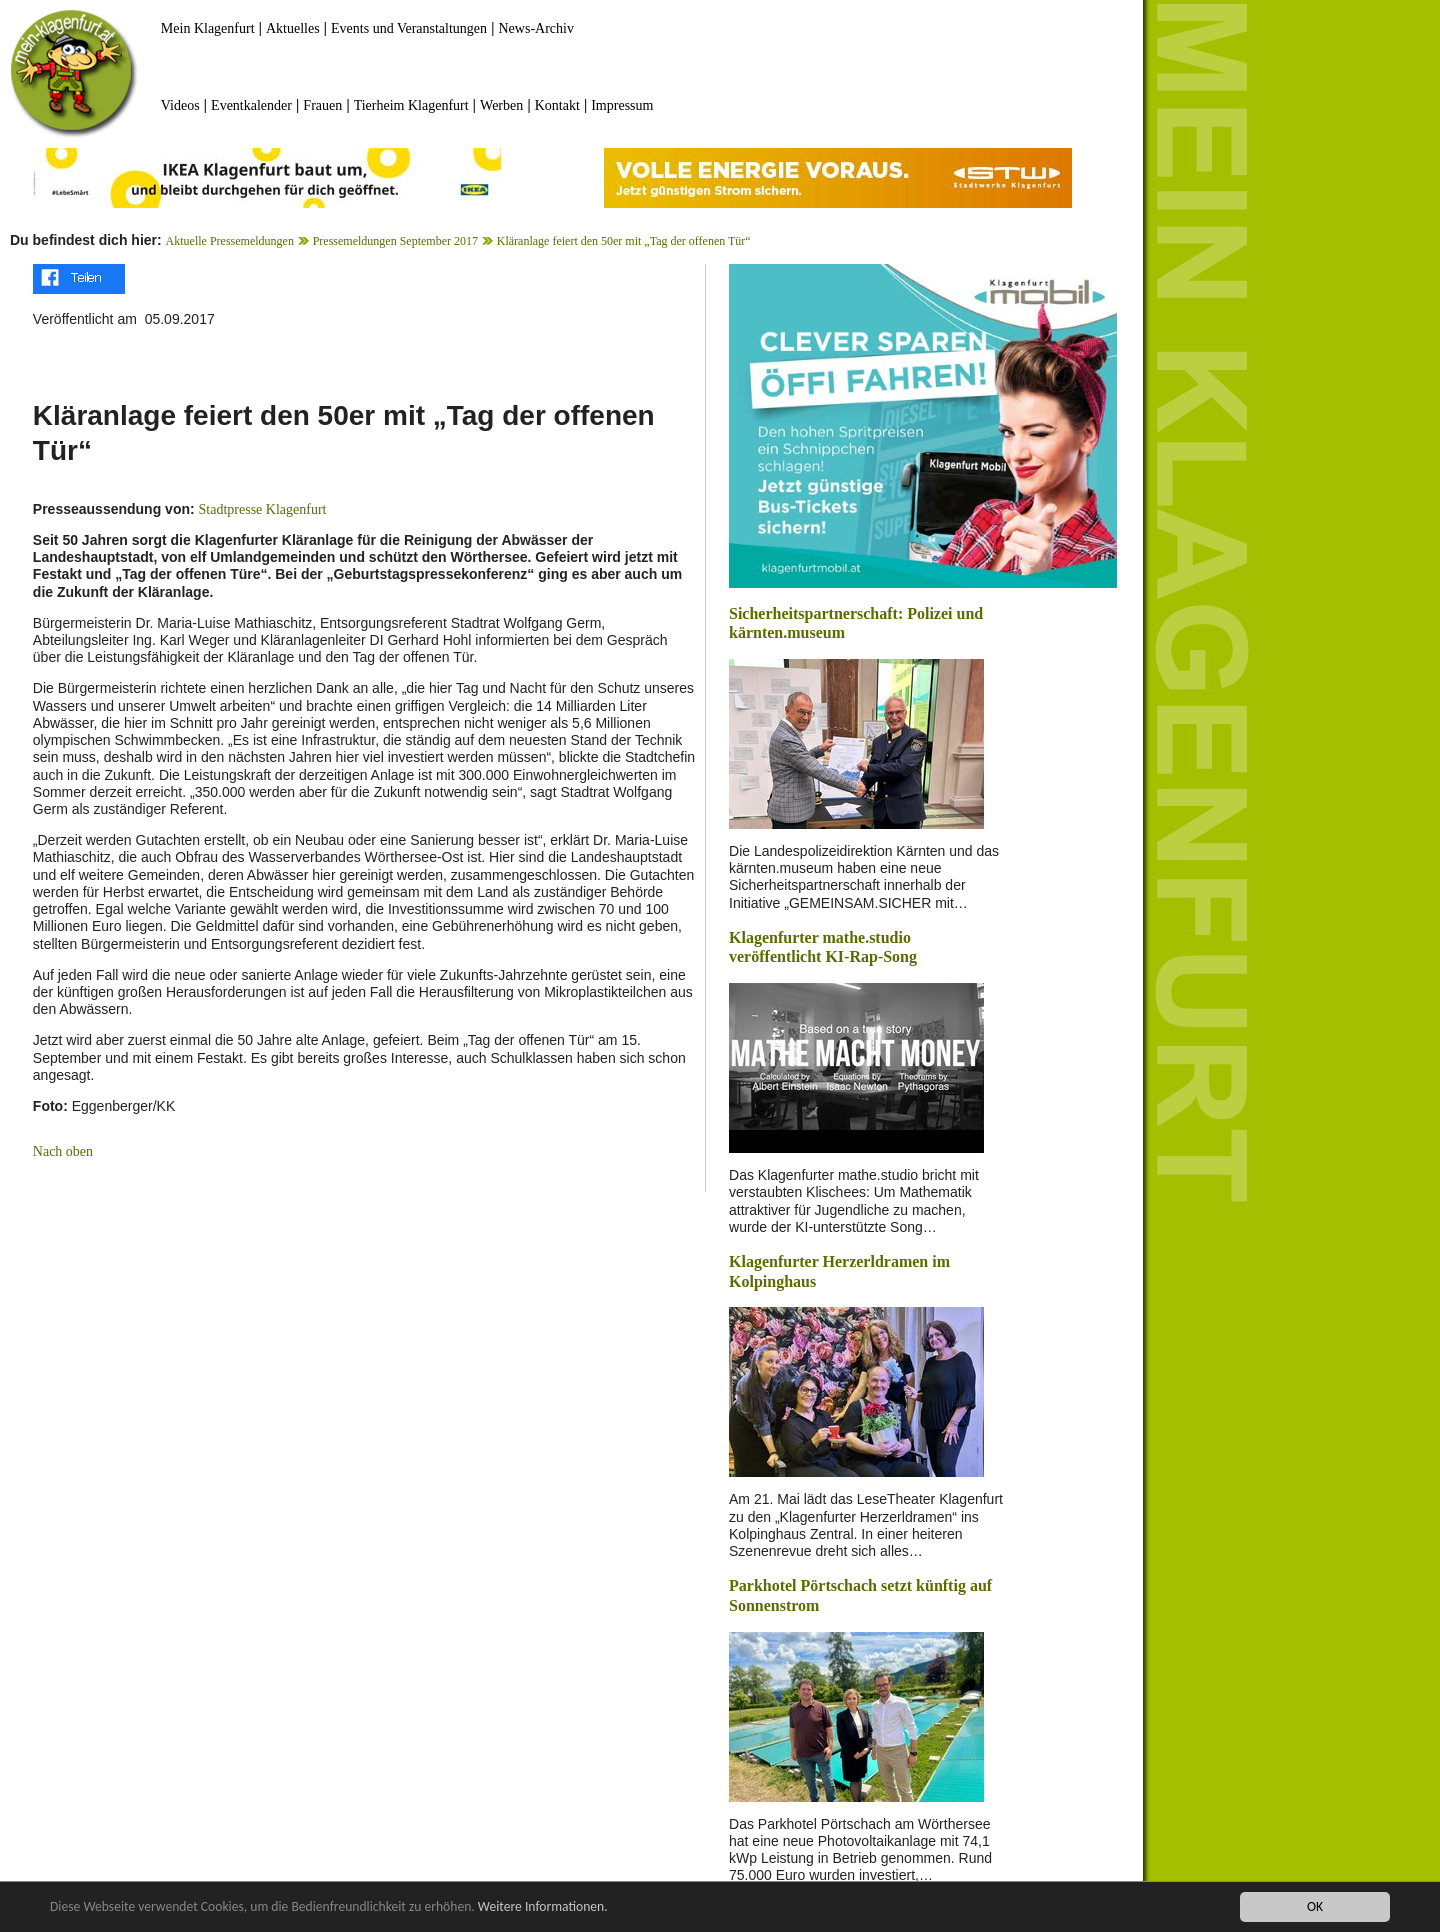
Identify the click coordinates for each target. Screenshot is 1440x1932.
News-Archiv (536, 28)
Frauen (322, 105)
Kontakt (557, 105)
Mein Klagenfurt (208, 28)
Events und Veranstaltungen (409, 28)
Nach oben (63, 1151)
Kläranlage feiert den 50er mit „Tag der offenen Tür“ (624, 241)
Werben (501, 105)
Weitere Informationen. (543, 1906)
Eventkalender (251, 105)
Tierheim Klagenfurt (411, 105)
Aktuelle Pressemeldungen (230, 241)
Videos (180, 105)
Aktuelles (293, 28)
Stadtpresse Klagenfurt (263, 509)
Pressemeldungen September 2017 (395, 241)
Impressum (622, 105)
